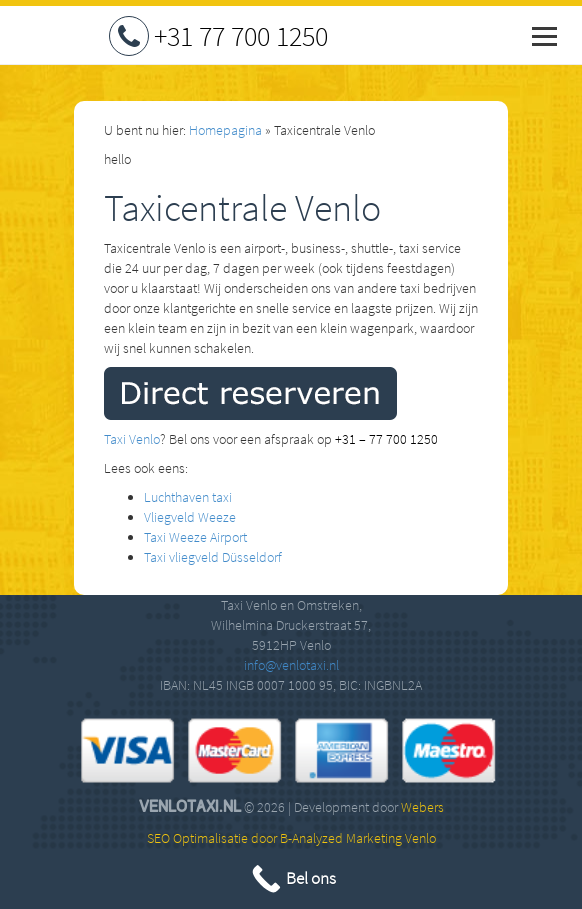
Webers (422, 807)
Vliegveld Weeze (190, 517)
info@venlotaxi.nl (291, 665)
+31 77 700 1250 (241, 36)
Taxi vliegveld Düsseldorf (213, 557)
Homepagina (225, 130)
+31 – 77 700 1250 (386, 439)
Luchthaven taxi (188, 497)
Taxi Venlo (132, 439)
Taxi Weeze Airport (195, 537)
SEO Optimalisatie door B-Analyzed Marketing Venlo (291, 838)
